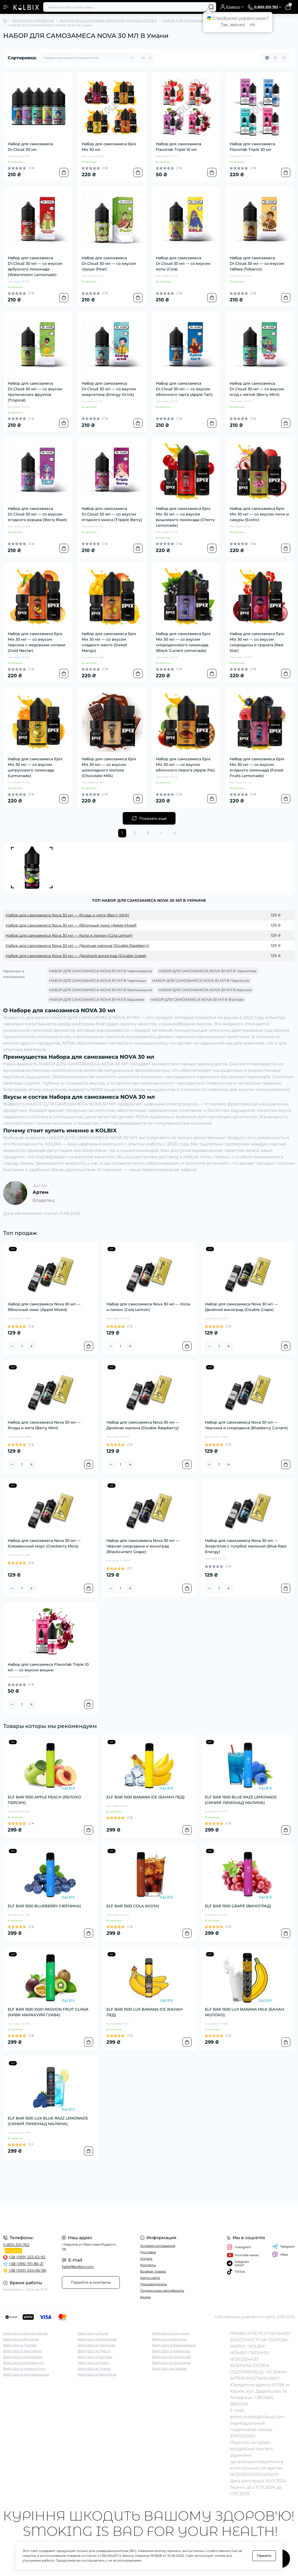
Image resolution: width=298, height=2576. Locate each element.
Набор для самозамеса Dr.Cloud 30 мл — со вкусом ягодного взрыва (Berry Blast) (37, 514)
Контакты (148, 2265)
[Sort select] (88, 58)
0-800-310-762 (16, 2244)
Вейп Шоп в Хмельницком (174, 2345)
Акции (145, 2297)
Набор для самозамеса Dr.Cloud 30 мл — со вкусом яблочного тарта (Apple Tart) (184, 389)
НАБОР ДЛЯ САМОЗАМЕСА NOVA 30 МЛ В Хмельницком (100, 990)
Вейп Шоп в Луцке (93, 2333)
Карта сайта (150, 2278)
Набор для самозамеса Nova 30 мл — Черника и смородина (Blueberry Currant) (246, 1425)
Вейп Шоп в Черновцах (171, 2363)
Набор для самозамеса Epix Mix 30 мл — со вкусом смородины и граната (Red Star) (257, 642)
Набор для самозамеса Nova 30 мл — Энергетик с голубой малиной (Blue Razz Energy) (246, 1546)
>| (175, 833)
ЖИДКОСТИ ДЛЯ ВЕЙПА (33, 20)
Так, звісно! (233, 24)
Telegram (283, 2246)
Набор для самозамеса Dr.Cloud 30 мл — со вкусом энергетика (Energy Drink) (109, 389)
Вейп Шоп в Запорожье (23, 2357)
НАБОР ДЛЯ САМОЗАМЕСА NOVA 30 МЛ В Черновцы (97, 980)
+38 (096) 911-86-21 (26, 2263)
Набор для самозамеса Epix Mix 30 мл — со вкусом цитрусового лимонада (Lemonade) (35, 767)
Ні (252, 24)
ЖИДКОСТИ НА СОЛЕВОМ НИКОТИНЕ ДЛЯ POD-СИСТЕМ (108, 20)
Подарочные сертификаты (162, 2291)
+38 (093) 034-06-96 (27, 2270)
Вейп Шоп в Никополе (96, 2345)
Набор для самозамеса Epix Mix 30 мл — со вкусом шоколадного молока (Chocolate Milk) (109, 767)
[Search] (211, 7)
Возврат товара (153, 2271)
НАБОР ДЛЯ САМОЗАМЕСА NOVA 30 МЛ (196, 20)
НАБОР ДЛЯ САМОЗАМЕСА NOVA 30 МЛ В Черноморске (100, 971)
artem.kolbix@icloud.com (257, 2416)
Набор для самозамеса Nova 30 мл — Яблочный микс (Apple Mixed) (71, 925)
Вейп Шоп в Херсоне (169, 2339)
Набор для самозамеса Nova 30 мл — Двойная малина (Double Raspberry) (77, 945)
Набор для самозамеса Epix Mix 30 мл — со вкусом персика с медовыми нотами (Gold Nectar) (36, 642)
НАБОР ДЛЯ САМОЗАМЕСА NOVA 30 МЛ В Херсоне (205, 990)
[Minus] (12, 1346)
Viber (280, 2255)
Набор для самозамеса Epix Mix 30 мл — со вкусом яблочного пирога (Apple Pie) (185, 765)
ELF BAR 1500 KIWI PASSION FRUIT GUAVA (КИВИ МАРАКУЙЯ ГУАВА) (48, 2012)
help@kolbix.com (78, 2266)
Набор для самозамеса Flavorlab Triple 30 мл (252, 146)
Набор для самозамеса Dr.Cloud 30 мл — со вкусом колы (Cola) (183, 263)
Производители (153, 2284)
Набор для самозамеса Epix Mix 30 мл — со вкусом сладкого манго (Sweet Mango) (109, 642)
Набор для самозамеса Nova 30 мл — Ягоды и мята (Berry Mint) (67, 915)
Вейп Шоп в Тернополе (97, 2374)
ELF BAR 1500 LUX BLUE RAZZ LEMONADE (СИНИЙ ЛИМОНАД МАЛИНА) (48, 2121)
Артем (41, 1192)
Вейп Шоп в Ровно (93, 2363)
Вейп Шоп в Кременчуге (23, 2363)
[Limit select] (146, 58)
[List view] (275, 58)
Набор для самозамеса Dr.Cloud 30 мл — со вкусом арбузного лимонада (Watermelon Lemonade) (35, 266)
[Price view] (284, 58)
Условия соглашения (157, 2246)
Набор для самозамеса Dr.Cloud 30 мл (30, 146)
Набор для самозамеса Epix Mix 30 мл (109, 146)
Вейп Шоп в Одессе (94, 2351)
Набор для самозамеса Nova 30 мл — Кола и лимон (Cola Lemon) (69, 935)
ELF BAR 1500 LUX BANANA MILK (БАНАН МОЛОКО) (244, 2012)
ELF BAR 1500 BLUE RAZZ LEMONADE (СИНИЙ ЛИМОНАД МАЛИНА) (241, 1800)
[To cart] (63, 172)
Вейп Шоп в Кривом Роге (24, 2368)
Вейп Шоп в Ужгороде (170, 2333)
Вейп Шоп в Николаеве (97, 2339)
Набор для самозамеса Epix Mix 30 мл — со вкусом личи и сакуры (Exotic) (259, 514)
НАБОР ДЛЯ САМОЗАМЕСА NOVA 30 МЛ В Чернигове (207, 971)
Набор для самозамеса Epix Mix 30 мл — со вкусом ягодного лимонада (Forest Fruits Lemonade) (257, 767)
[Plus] (31, 1346)
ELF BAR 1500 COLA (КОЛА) (132, 1906)
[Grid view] (267, 58)
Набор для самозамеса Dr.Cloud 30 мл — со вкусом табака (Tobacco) (257, 263)
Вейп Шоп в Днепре (20, 2345)
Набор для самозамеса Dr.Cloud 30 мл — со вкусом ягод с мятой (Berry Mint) (257, 389)
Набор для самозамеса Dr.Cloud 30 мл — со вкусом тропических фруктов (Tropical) (35, 392)
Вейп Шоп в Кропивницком (26, 2374)
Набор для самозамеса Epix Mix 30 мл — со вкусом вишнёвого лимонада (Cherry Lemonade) (185, 517)
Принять (264, 2556)
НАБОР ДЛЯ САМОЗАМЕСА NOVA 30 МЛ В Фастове (197, 999)
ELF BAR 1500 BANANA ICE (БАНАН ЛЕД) (145, 1797)
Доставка (148, 2252)
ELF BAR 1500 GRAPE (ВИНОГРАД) (238, 1906)
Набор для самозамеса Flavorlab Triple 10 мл (178, 146)
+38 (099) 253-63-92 (27, 2257)
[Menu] (6, 7)
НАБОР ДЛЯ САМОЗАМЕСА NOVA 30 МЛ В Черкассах (200, 980)
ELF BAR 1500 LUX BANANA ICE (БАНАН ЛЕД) (144, 2012)
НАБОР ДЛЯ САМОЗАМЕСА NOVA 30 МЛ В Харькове (96, 999)
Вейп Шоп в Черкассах (171, 2351)
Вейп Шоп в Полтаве (95, 2357)
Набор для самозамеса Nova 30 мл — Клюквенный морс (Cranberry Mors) (44, 1543)
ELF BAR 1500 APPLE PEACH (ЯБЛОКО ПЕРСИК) (44, 1800)
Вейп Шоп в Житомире (22, 2351)
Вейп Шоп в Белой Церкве (25, 2333)
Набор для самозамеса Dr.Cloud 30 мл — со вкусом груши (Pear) (109, 263)
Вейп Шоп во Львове (169, 2368)
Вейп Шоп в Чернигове (171, 2357)
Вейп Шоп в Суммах (94, 2368)
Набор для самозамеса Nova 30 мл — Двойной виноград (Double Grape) (76, 955)
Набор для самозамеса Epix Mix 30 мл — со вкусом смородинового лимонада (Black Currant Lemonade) (183, 642)
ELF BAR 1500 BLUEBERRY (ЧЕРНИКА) (44, 1906)
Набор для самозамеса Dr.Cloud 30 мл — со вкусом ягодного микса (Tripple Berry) (112, 514)
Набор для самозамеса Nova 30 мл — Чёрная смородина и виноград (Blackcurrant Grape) (142, 1546)
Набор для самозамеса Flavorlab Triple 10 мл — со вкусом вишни (48, 1667)
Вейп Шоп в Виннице (21, 2339)
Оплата (146, 2258)
